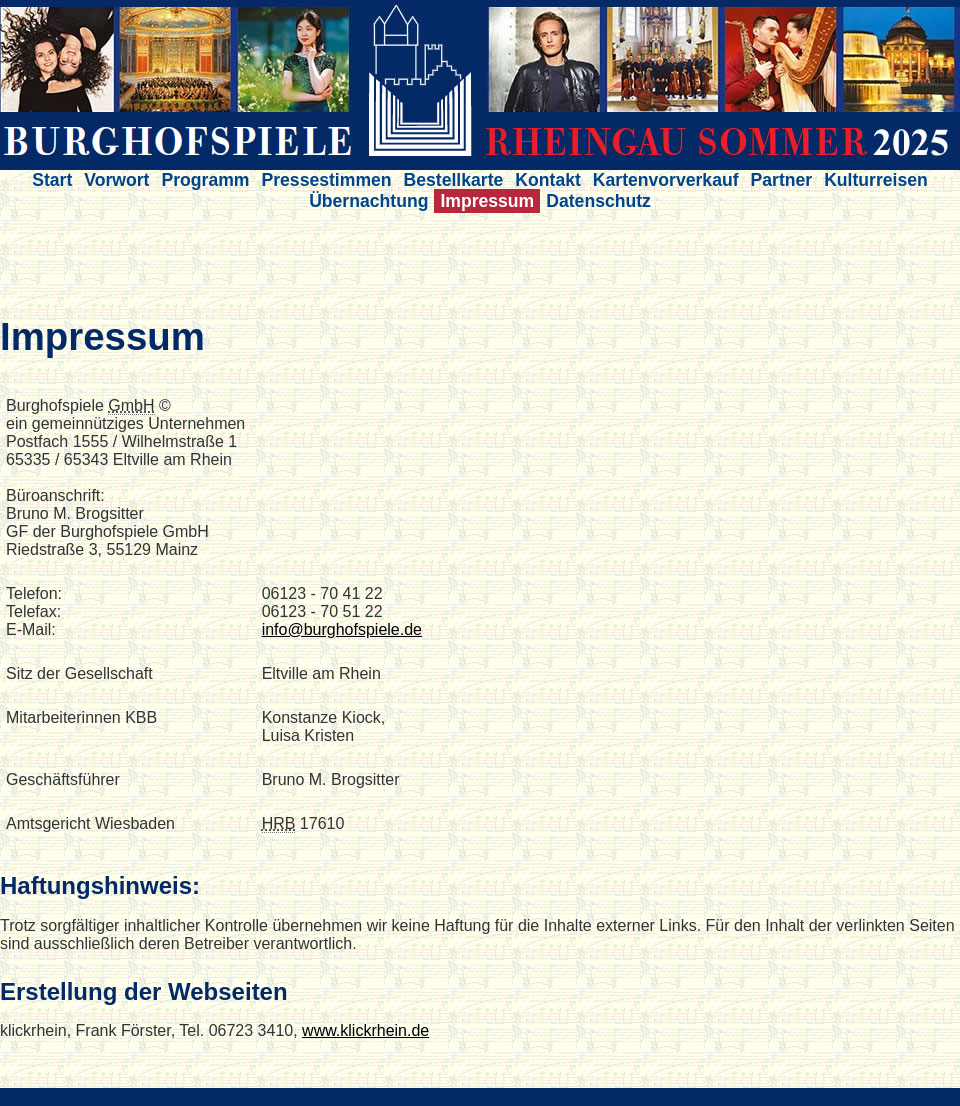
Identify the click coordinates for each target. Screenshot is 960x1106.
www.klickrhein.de (365, 1030)
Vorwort (116, 180)
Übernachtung (368, 201)
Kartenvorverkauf (666, 180)
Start (52, 180)
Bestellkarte (454, 180)
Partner (782, 180)
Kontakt (548, 180)
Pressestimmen (326, 180)
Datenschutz (598, 201)
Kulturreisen (876, 180)
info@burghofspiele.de (342, 629)
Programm (205, 180)
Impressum (487, 201)
